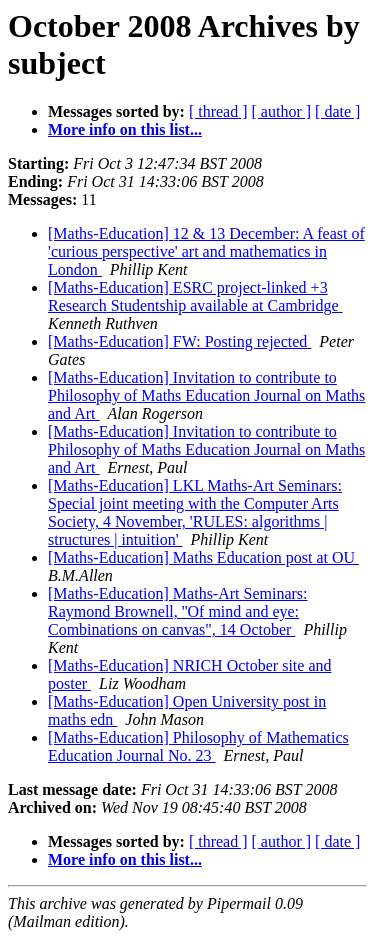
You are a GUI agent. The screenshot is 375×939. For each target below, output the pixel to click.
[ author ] (282, 111)
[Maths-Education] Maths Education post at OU (203, 557)
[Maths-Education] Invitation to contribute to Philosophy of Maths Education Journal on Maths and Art (206, 395)
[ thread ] (218, 111)
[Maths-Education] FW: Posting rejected (179, 341)
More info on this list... (125, 129)
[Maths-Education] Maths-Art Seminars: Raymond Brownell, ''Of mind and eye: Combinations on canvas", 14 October (178, 611)
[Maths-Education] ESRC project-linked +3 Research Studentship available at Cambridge (195, 296)
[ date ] (337, 111)
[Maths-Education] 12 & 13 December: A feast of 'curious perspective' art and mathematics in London (206, 251)
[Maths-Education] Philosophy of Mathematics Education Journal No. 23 (198, 746)
